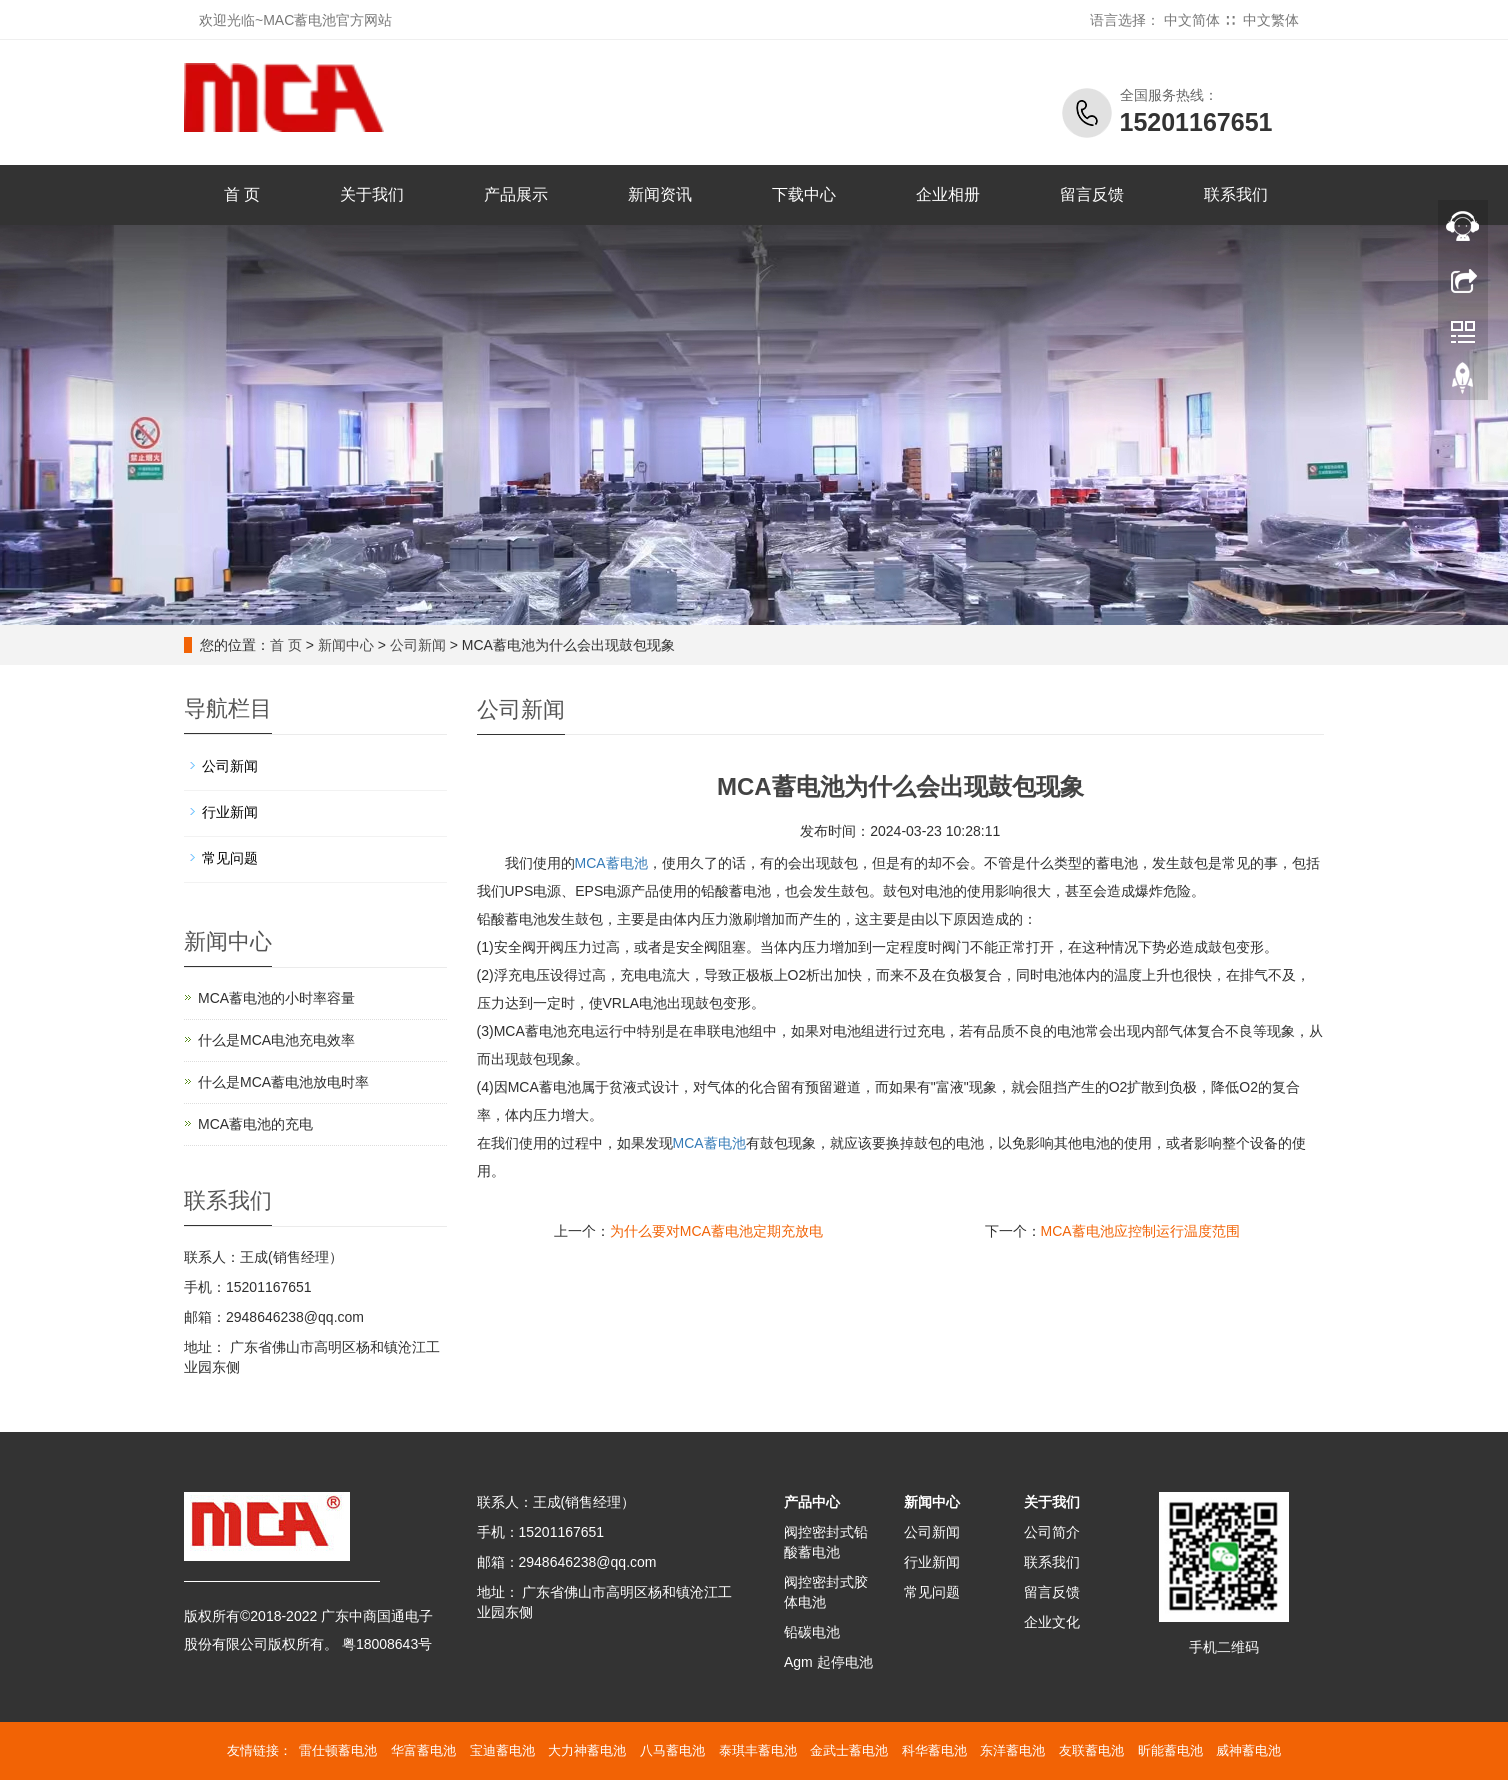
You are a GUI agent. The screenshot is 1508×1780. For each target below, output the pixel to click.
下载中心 (804, 194)
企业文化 (1052, 1622)
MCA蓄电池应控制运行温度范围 (1140, 1231)
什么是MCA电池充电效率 (276, 1040)
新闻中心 (346, 645)
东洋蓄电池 (1012, 1750)
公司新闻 (418, 645)
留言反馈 (1092, 194)
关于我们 (372, 194)
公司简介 (1052, 1532)
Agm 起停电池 (828, 1662)
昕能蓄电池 (1170, 1750)
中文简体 (1192, 20)
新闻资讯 (660, 194)
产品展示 (516, 194)
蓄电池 (709, 1143)
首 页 (242, 194)
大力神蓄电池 (587, 1750)
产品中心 (812, 1502)
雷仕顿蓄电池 (338, 1750)
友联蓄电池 (1091, 1750)
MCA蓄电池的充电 (255, 1124)
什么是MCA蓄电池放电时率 (283, 1082)
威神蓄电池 (1248, 1750)
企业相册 (948, 194)
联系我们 (1236, 194)
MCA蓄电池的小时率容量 (276, 998)
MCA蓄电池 (611, 863)
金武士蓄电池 (849, 1750)
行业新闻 (230, 812)
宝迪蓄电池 (502, 1750)
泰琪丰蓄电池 (758, 1750)
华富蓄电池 (423, 1750)
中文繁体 (1271, 20)
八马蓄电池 (672, 1750)
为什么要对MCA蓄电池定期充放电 (716, 1231)
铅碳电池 (812, 1632)
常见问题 (230, 858)
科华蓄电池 (934, 1750)
